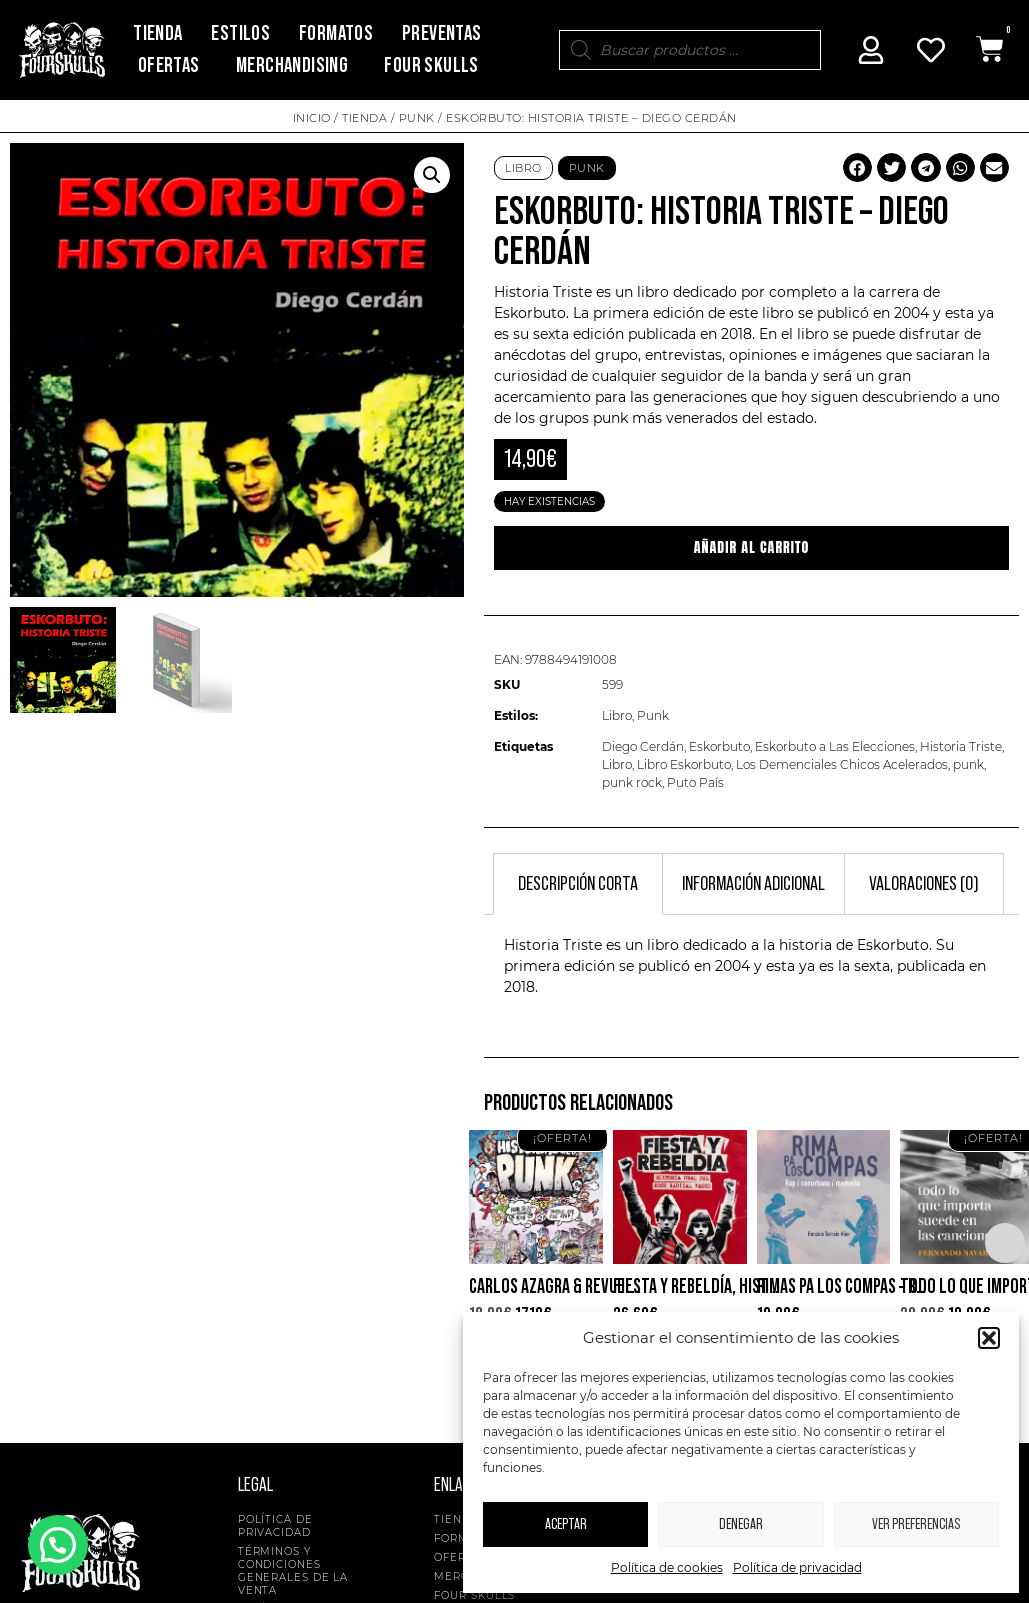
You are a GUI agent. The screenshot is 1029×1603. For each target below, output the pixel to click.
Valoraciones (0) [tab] (924, 884)
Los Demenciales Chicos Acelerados (842, 764)
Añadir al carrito (752, 547)
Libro (523, 168)
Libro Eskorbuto (684, 764)
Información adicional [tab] (753, 884)
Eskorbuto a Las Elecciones (835, 746)
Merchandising (292, 65)
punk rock (632, 782)
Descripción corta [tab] (578, 884)
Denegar (741, 1524)
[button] (989, 1338)
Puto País (695, 782)
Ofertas (169, 65)
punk (610, 418)
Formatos (336, 33)
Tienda (157, 33)
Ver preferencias (916, 1524)
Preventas (442, 33)
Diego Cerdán (643, 746)
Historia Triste (961, 746)
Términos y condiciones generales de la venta (293, 1571)
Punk (417, 118)
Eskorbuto (530, 313)
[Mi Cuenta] (871, 50)
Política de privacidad (797, 1567)
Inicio (312, 118)
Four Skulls (431, 65)
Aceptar (566, 1524)
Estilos (240, 33)
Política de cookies (667, 1567)
